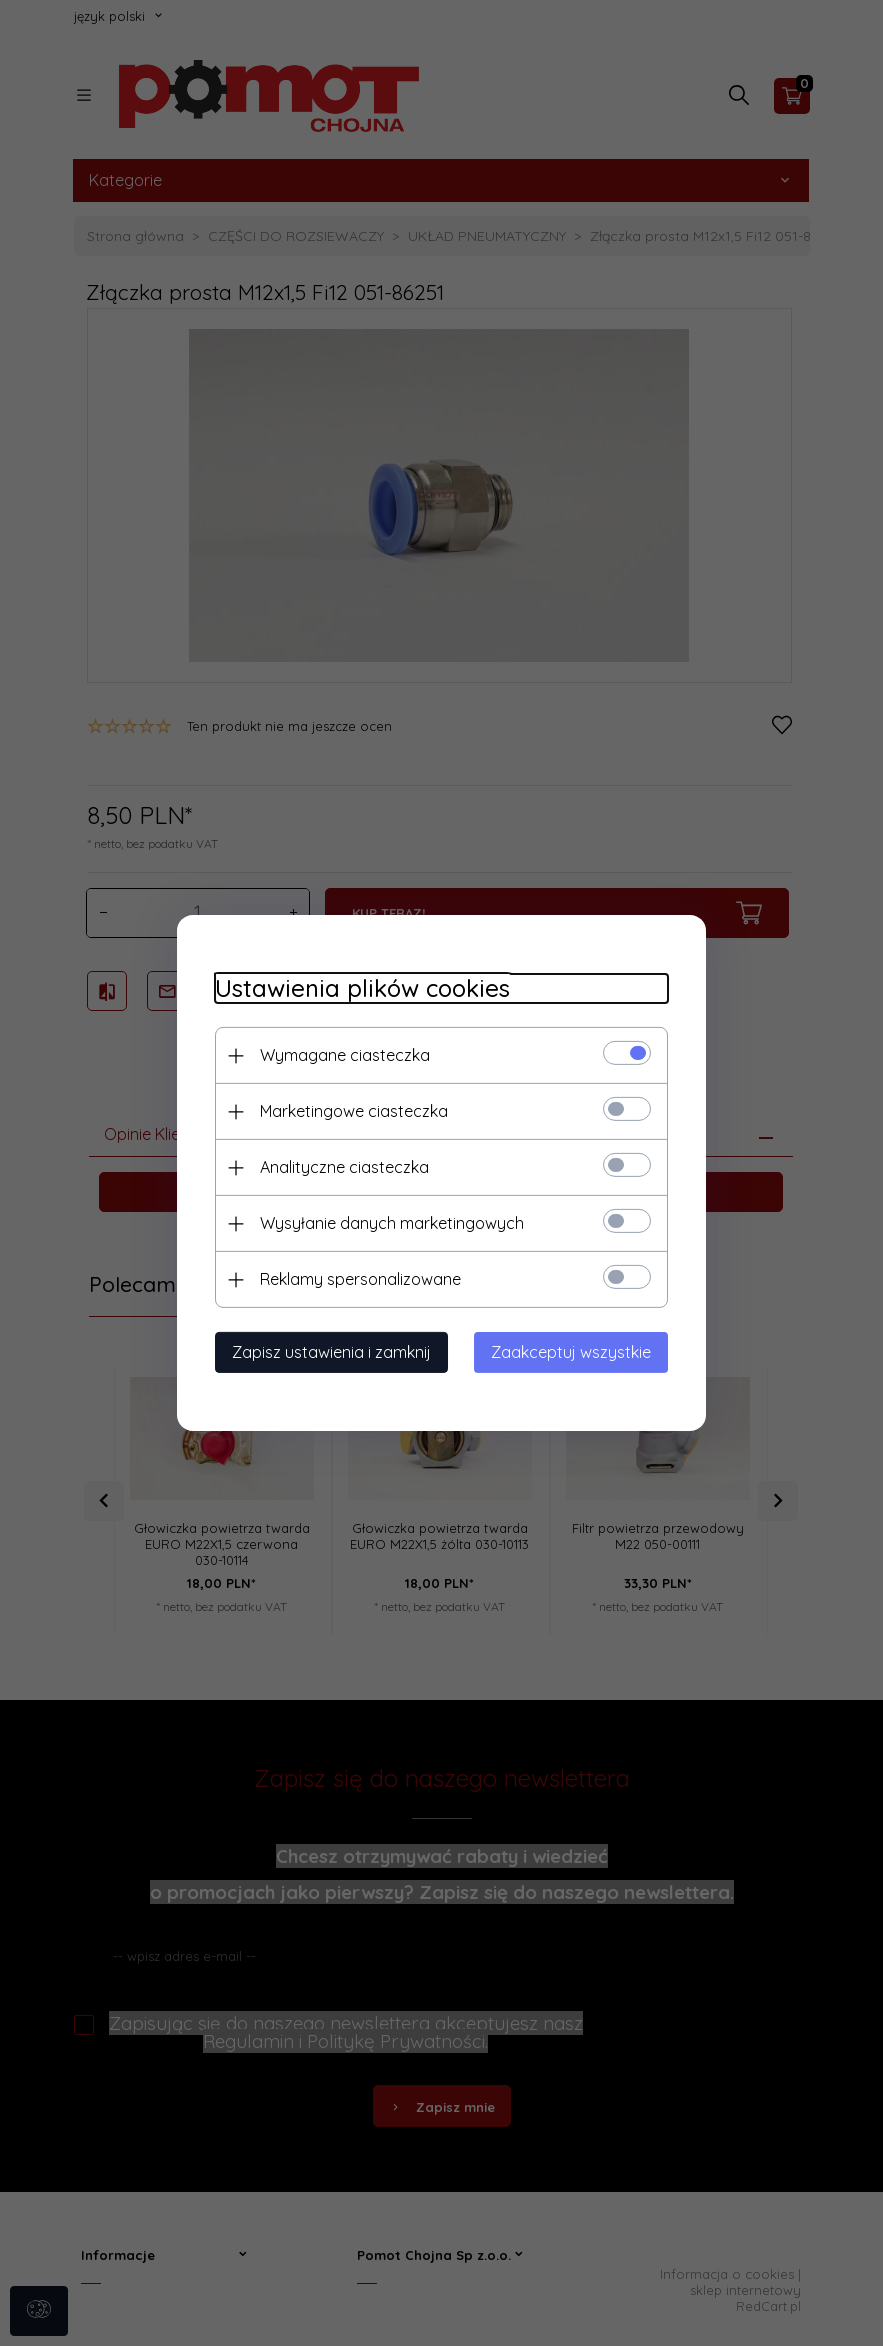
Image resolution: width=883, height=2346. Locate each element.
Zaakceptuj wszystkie (575, 1352)
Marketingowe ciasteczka (351, 1111)
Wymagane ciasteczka (342, 1055)
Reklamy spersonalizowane (357, 1279)
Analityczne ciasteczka (341, 1167)
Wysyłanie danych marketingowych (389, 1223)
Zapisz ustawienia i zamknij (328, 1352)
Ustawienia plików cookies (359, 988)
